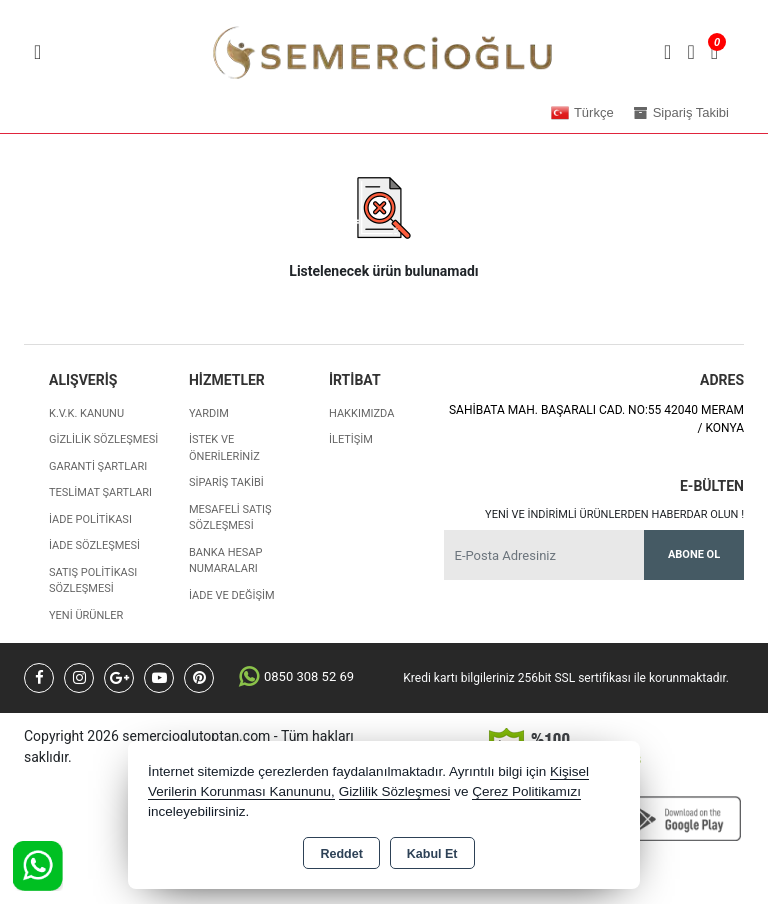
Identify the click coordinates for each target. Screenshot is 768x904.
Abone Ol (694, 554)
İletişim (351, 439)
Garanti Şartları (98, 466)
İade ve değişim (232, 595)
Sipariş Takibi (226, 482)
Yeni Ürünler (86, 615)
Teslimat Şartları (100, 492)
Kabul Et (432, 854)
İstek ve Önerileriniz (224, 448)
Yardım (209, 413)
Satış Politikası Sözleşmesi (93, 581)
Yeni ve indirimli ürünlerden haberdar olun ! (614, 514)
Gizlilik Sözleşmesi (103, 439)
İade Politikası (90, 519)
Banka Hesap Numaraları (225, 561)
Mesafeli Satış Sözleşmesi (230, 518)
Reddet (341, 854)
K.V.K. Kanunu (86, 413)
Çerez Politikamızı (526, 791)
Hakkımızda (361, 413)
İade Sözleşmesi (94, 545)
